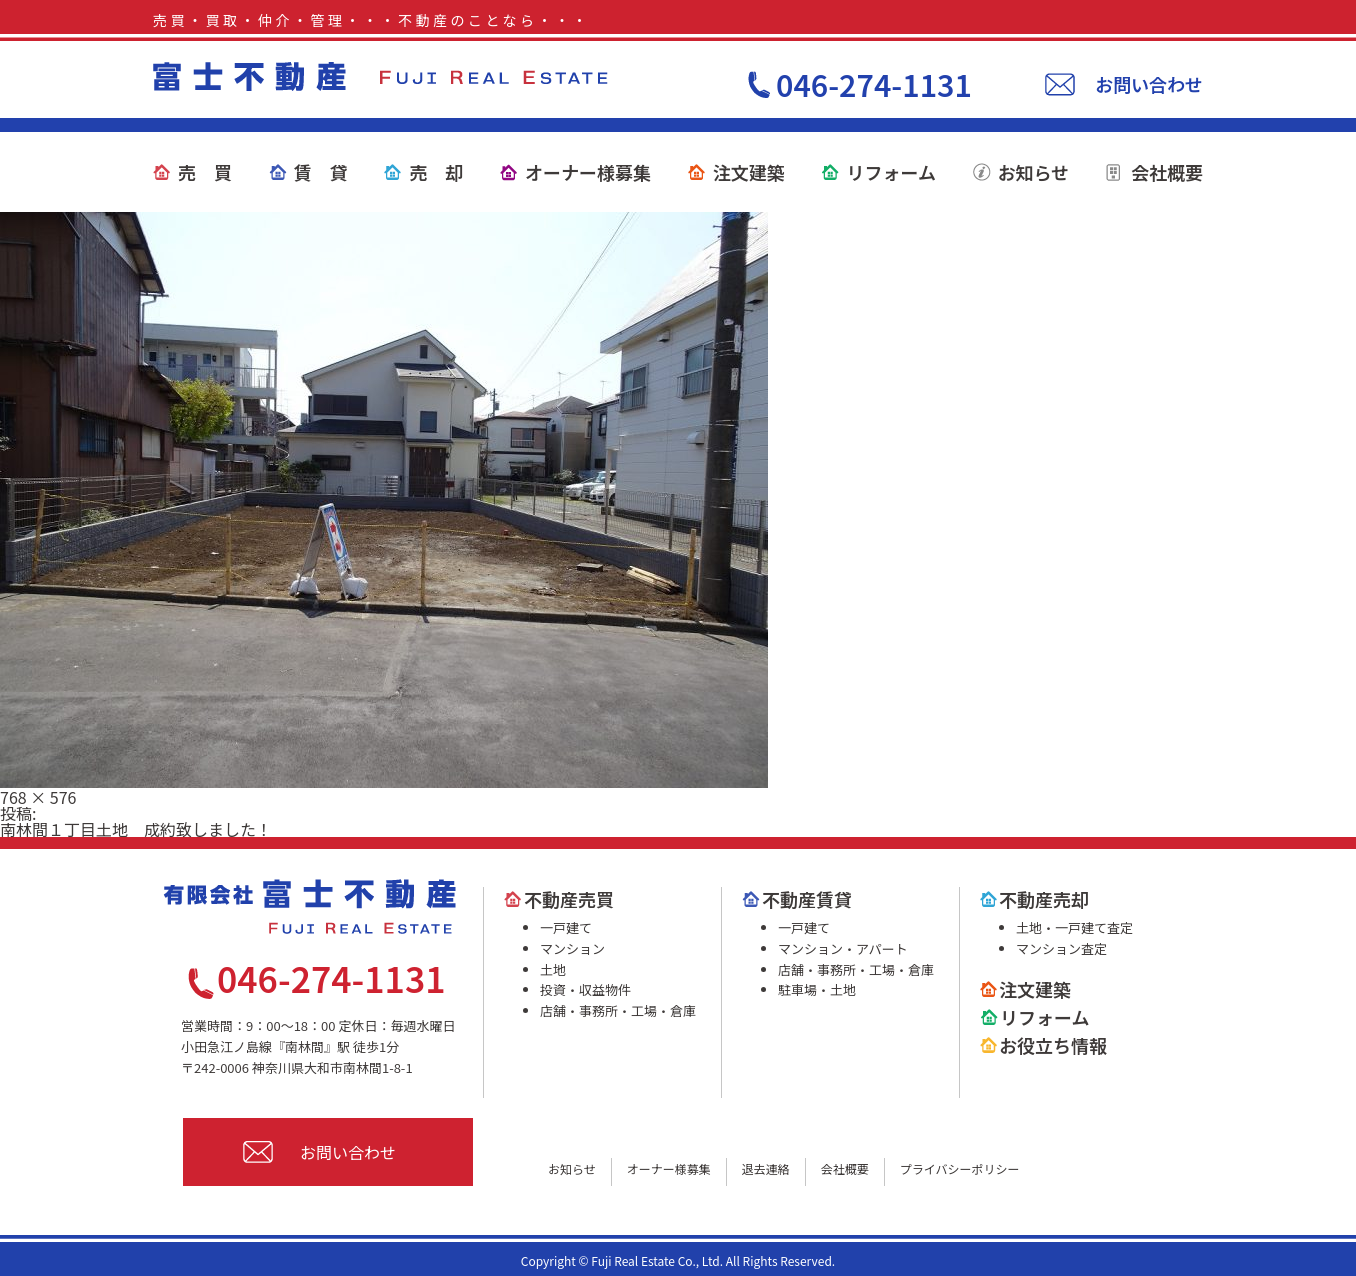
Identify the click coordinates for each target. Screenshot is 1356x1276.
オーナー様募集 (588, 172)
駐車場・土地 (817, 989)
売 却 (436, 172)
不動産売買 (569, 899)
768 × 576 (38, 797)
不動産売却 (1044, 899)
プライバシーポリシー (960, 1168)
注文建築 (749, 172)
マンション (572, 948)
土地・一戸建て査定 (1074, 927)
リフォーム (890, 172)
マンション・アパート (843, 948)
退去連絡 (766, 1168)
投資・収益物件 (585, 989)
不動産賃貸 (807, 899)
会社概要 (1167, 172)
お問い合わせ (1149, 84)
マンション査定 (1061, 948)
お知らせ (1034, 172)
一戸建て (566, 927)
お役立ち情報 (1053, 1045)
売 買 (205, 172)
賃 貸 (321, 172)
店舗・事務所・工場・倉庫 (618, 1010)
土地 (553, 969)
